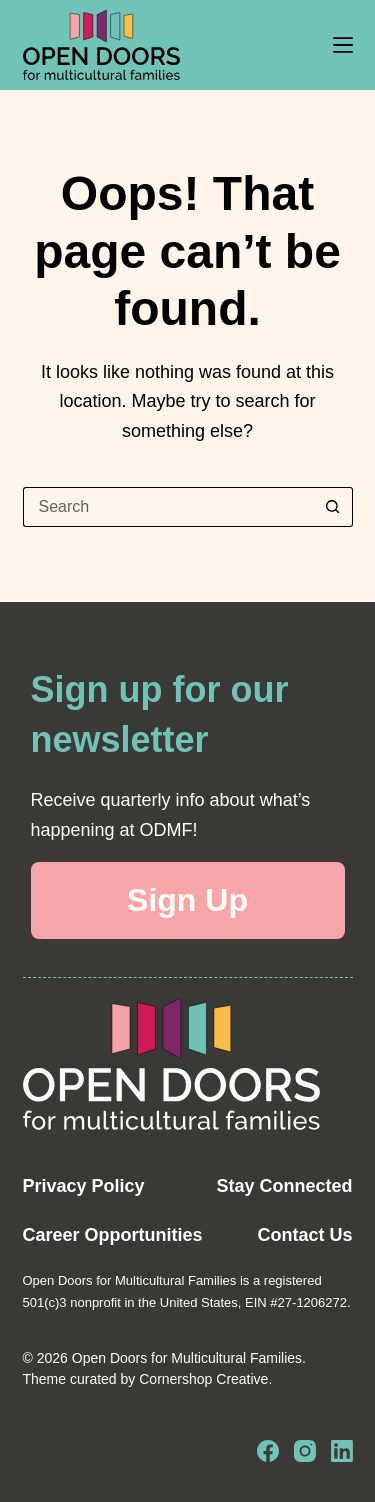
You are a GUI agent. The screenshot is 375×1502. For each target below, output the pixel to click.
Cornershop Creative (203, 1379)
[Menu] (343, 45)
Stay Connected (284, 1186)
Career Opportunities (113, 1235)
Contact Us (304, 1235)
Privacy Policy (84, 1186)
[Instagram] (305, 1451)
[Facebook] (268, 1451)
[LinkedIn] (342, 1451)
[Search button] (333, 507)
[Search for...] (168, 507)
